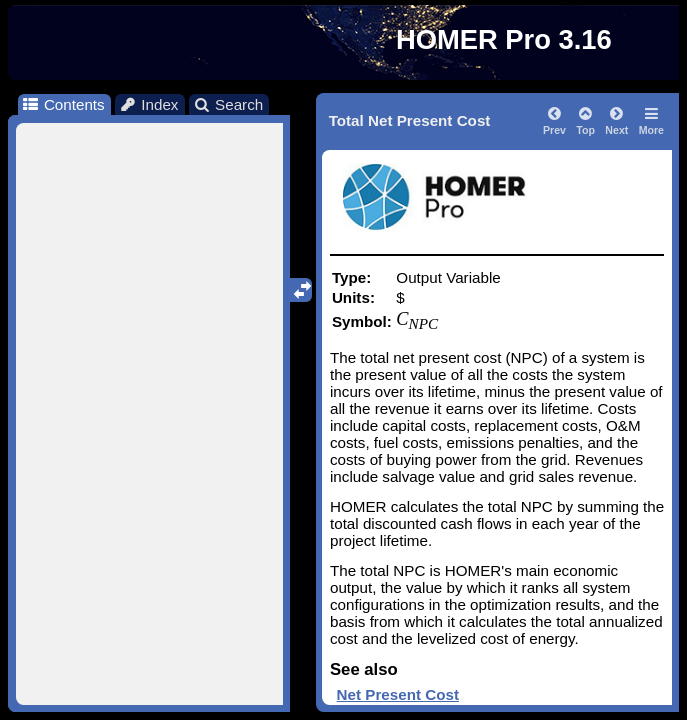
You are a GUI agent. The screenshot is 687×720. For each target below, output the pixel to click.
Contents (62, 104)
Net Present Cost (398, 694)
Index (149, 104)
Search (228, 104)
